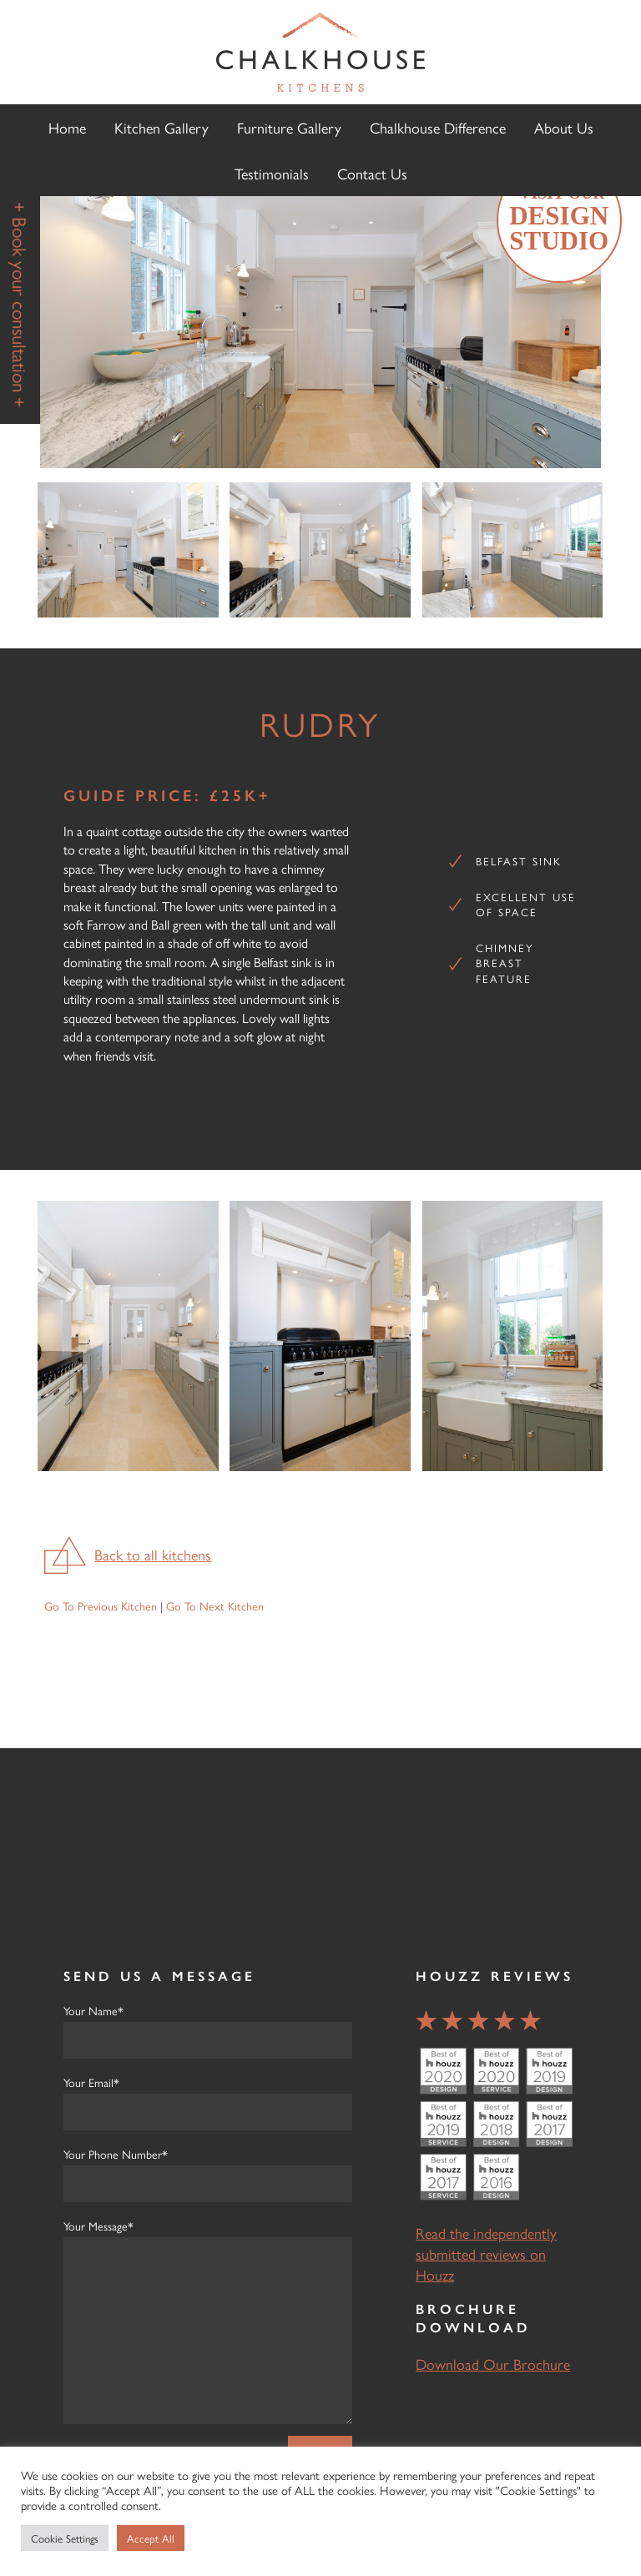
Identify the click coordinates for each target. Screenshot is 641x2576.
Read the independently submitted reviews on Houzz (486, 2253)
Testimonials (272, 173)
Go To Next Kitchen (215, 1605)
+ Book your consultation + (20, 304)
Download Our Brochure (493, 2363)
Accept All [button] (150, 2538)
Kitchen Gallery (161, 127)
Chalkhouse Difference (438, 127)
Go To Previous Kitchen (100, 1605)
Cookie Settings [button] (64, 2538)
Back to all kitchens (152, 1554)
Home (67, 127)
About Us (563, 127)
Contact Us (372, 173)
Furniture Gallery (289, 127)
